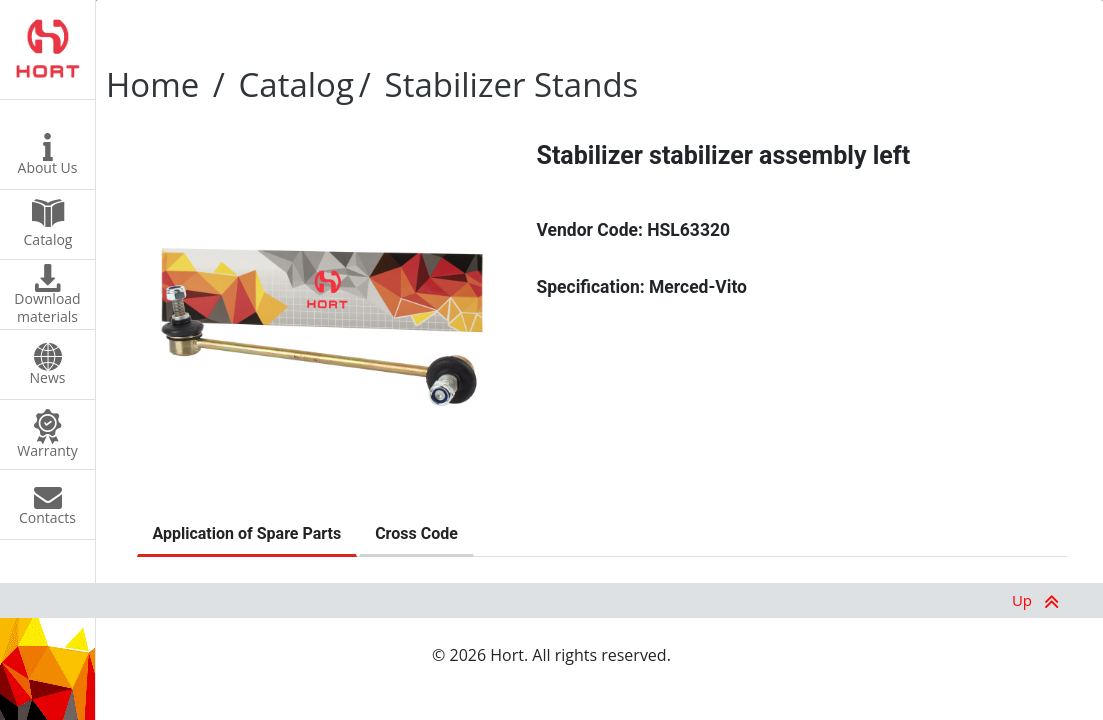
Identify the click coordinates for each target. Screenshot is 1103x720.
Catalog (296, 84)
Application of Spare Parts (247, 533)
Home (152, 84)
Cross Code (416, 533)
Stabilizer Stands (512, 84)
